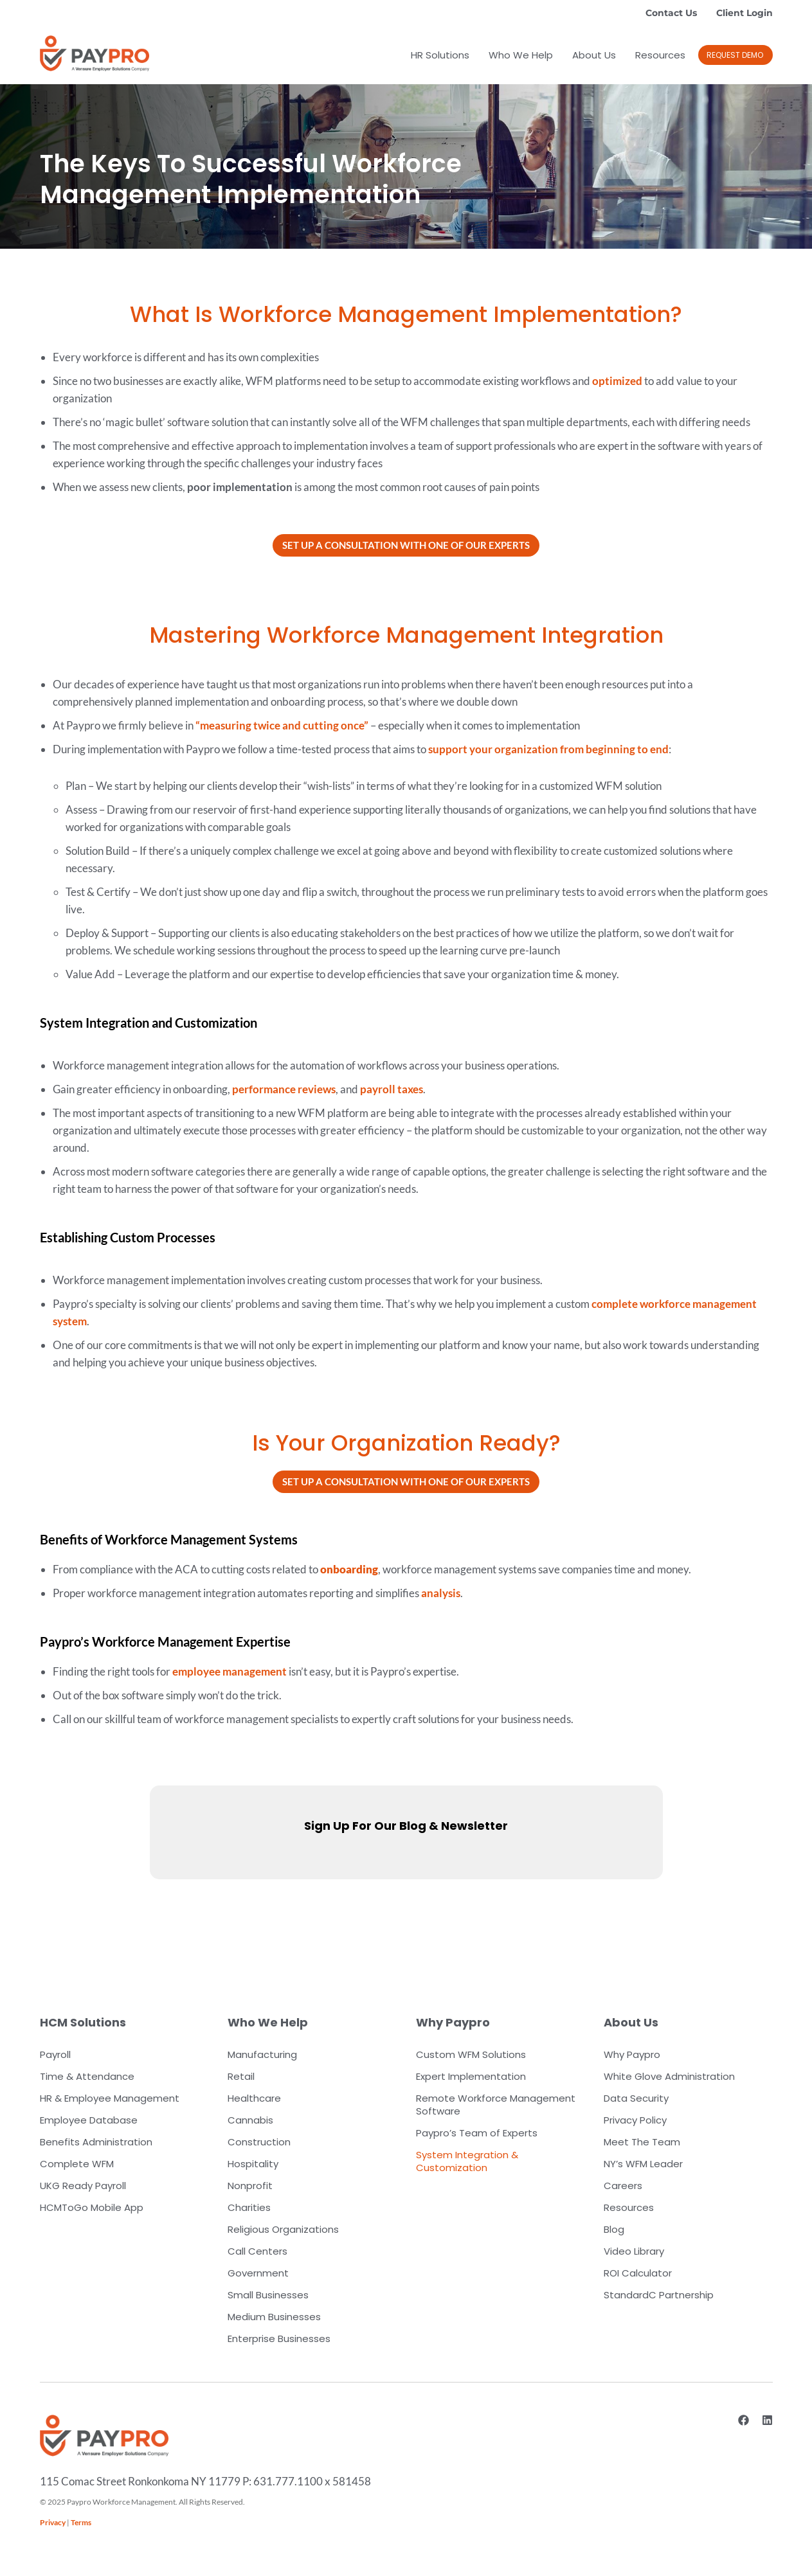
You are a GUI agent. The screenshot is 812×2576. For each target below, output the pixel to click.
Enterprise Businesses (279, 2338)
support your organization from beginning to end (548, 749)
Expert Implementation (471, 2076)
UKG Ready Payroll (83, 2185)
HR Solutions (440, 55)
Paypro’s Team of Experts (476, 2133)
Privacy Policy (635, 2120)
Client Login (744, 13)
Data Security (636, 2098)
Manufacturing (262, 2054)
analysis (440, 1593)
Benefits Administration (96, 2142)
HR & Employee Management (109, 2098)
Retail (241, 2076)
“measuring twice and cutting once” (281, 725)
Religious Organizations (283, 2229)
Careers (623, 2185)
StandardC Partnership (659, 2295)
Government (258, 2273)
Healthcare (254, 2098)
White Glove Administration (669, 2076)
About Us (594, 55)
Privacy (53, 2522)
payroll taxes (391, 1089)
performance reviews (284, 1089)
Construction (259, 2142)
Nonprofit (250, 2185)
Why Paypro (632, 2054)
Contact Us (671, 13)
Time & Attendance (87, 2076)
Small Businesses (268, 2295)
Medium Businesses (274, 2316)
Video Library (634, 2251)
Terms (81, 2522)
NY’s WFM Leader (643, 2163)
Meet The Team (642, 2142)
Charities (249, 2207)
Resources (660, 55)
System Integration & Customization (467, 2161)
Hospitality (253, 2163)
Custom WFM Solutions (471, 2054)
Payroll (55, 2054)
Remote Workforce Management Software (495, 2104)
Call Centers (257, 2251)
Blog (614, 2229)
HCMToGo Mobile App (91, 2207)
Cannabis (250, 2120)
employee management (229, 1671)
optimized (617, 381)
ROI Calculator (638, 2273)
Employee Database (89, 2120)
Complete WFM (77, 2163)
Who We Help (521, 55)
